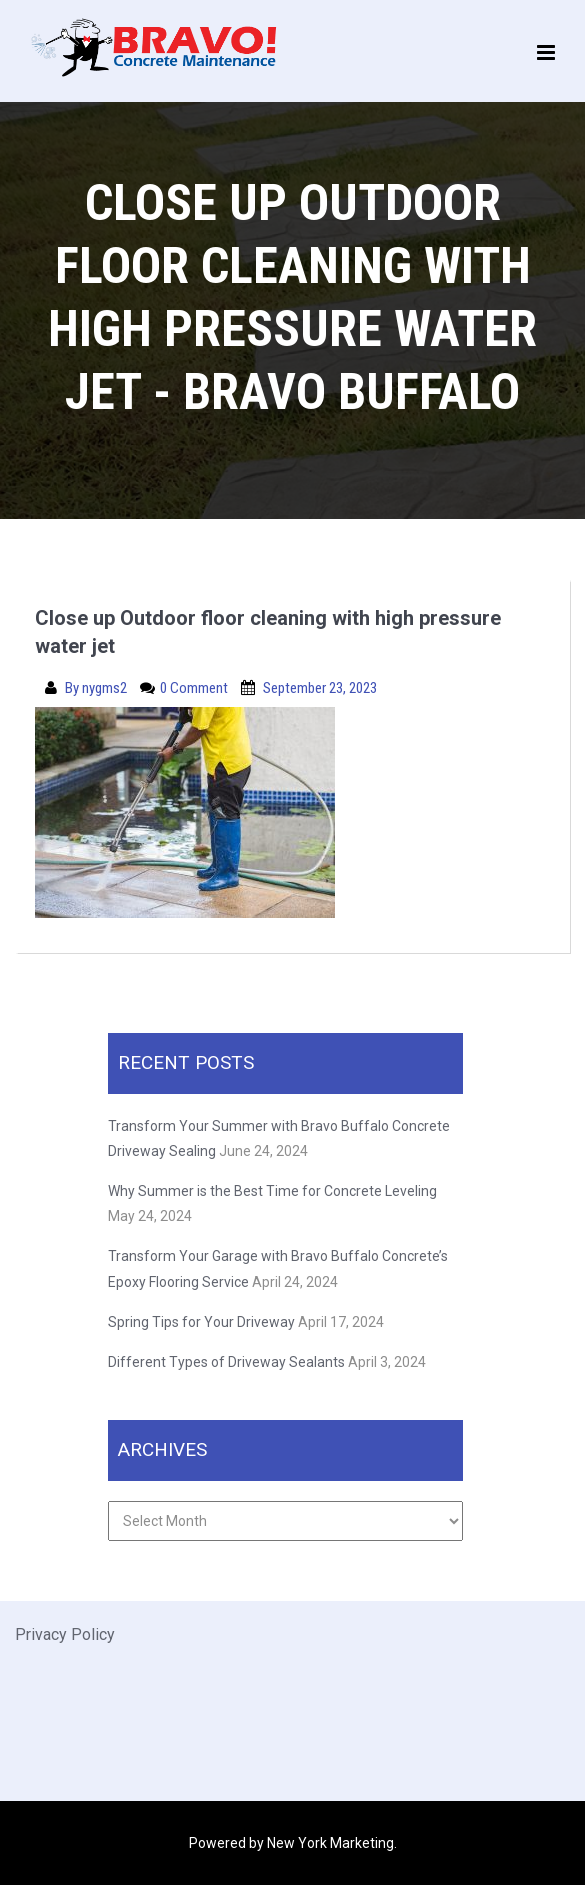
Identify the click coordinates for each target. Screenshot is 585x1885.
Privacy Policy (65, 1634)
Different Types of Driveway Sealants (226, 1362)
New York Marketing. (332, 1843)
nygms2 (106, 688)
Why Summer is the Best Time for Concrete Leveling (274, 1191)
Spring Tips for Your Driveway (201, 1322)
